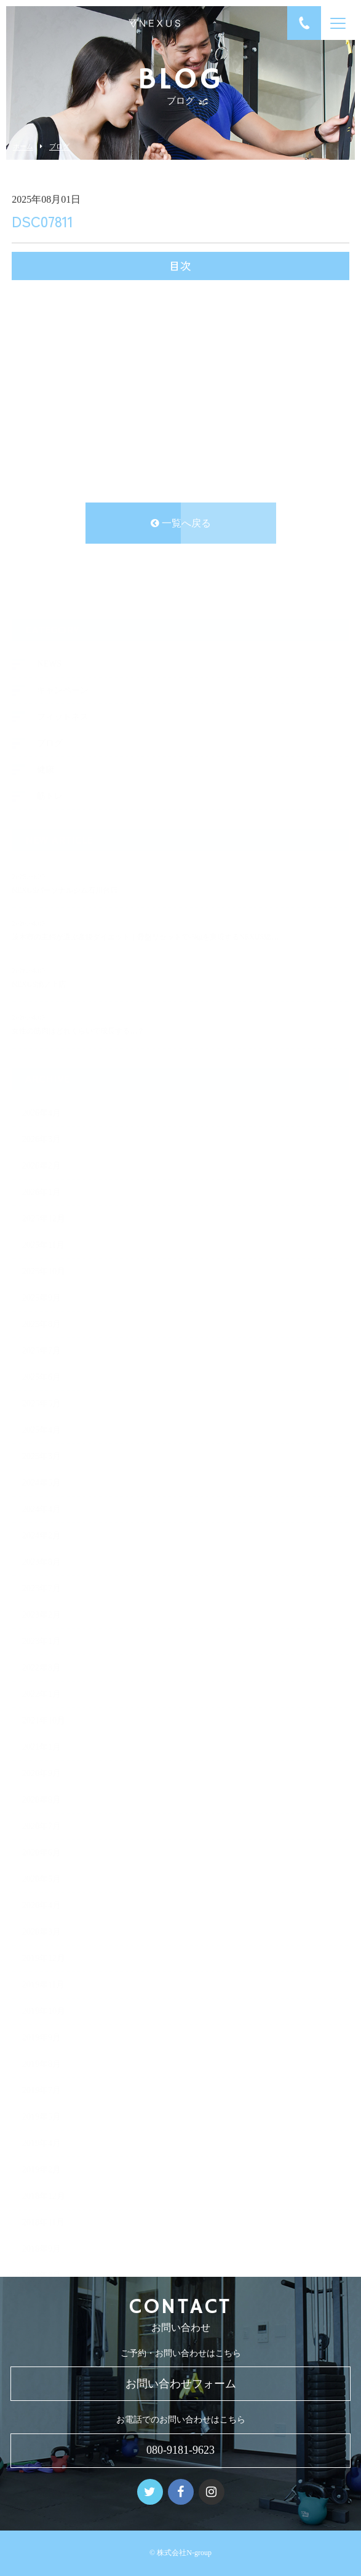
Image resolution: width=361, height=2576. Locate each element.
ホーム (23, 146)
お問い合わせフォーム (180, 2384)
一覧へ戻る (181, 523)
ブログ (59, 146)
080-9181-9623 (180, 2450)
